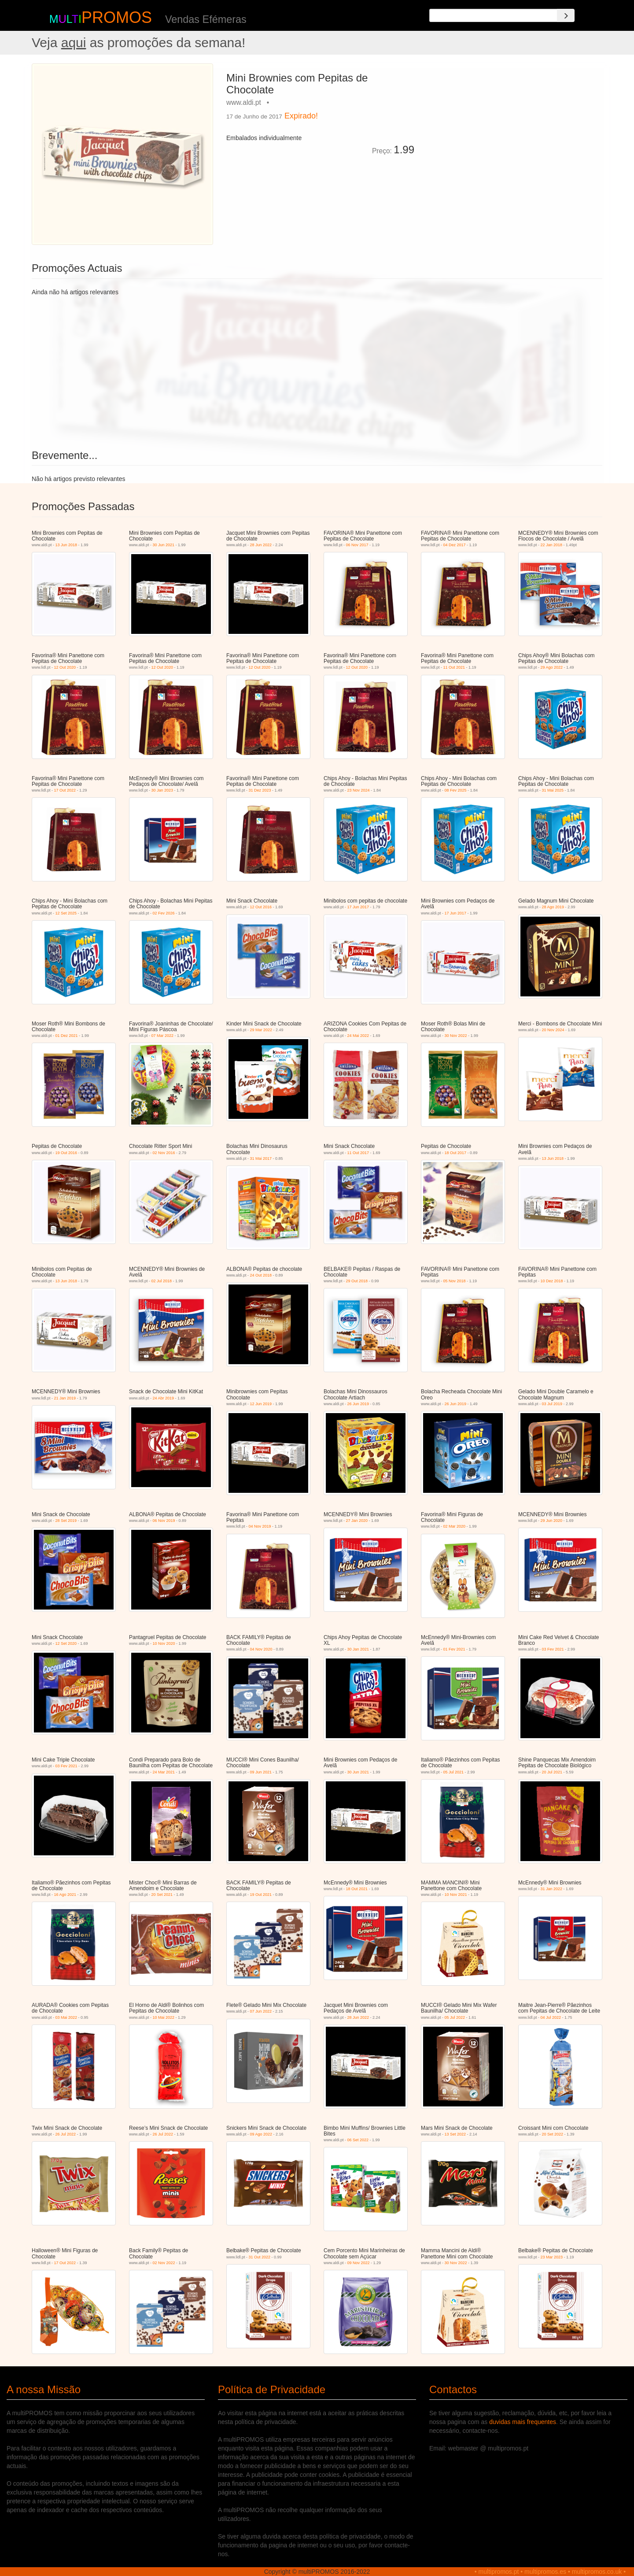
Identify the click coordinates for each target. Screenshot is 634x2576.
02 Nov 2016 (164, 1153)
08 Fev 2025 (456, 790)
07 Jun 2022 (261, 2011)
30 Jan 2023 (162, 790)
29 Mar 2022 (261, 1030)
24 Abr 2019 (163, 1398)
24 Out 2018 (261, 1275)
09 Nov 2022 (358, 2263)
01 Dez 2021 (66, 1035)
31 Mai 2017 (261, 1158)
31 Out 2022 (260, 2257)
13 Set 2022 (455, 2134)
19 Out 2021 (261, 1894)
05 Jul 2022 (455, 2017)
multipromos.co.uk (597, 2571)
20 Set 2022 (553, 2134)
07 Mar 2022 (162, 1035)
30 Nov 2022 (456, 1035)
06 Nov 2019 (164, 1520)
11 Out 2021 (454, 667)
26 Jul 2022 (65, 2134)
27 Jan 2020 (357, 1520)
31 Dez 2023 (260, 790)
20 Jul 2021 (552, 1772)
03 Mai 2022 (66, 2017)
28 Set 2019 (66, 1520)
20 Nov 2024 (553, 1030)
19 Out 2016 (66, 1153)
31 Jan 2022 (552, 1889)
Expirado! (301, 115)
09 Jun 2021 (261, 1772)
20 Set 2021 (162, 1894)
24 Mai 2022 (358, 1035)
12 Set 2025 (66, 913)
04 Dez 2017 (454, 545)
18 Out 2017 (456, 1153)
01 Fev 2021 (454, 1649)
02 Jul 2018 (161, 1281)
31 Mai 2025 (553, 790)
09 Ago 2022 (261, 2134)
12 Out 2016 (261, 907)
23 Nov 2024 (358, 790)
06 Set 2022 (358, 2140)
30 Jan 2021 (358, 1649)
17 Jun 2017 (358, 907)
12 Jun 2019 (261, 1404)
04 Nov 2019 (260, 1526)
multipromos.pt (499, 2571)
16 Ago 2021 (65, 1894)
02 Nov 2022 (164, 2263)
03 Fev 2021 (553, 1649)
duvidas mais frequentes (522, 2421)
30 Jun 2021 (164, 545)
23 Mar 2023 (552, 2257)
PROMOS (116, 17)
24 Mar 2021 (164, 1772)
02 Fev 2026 (164, 913)
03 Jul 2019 (552, 1404)
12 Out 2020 (65, 667)
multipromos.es (545, 2571)
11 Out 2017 (358, 1153)
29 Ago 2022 (552, 667)
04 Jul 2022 (551, 2017)
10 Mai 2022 (164, 2017)
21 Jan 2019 (65, 1398)
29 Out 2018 (357, 1281)
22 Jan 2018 (552, 545)
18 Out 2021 (357, 1889)
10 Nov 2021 (456, 1894)
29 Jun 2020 (552, 1520)
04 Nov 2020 (261, 1649)
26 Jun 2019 (358, 1404)
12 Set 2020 (66, 1643)
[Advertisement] (511, 125)
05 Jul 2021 (453, 1772)
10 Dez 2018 (552, 1281)
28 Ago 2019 (553, 907)
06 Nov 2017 (357, 545)
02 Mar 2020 (454, 1526)
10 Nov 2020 (164, 1643)
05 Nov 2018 (454, 1281)
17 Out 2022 (65, 790)
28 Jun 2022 (261, 545)
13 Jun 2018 (66, 545)
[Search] (566, 15)
